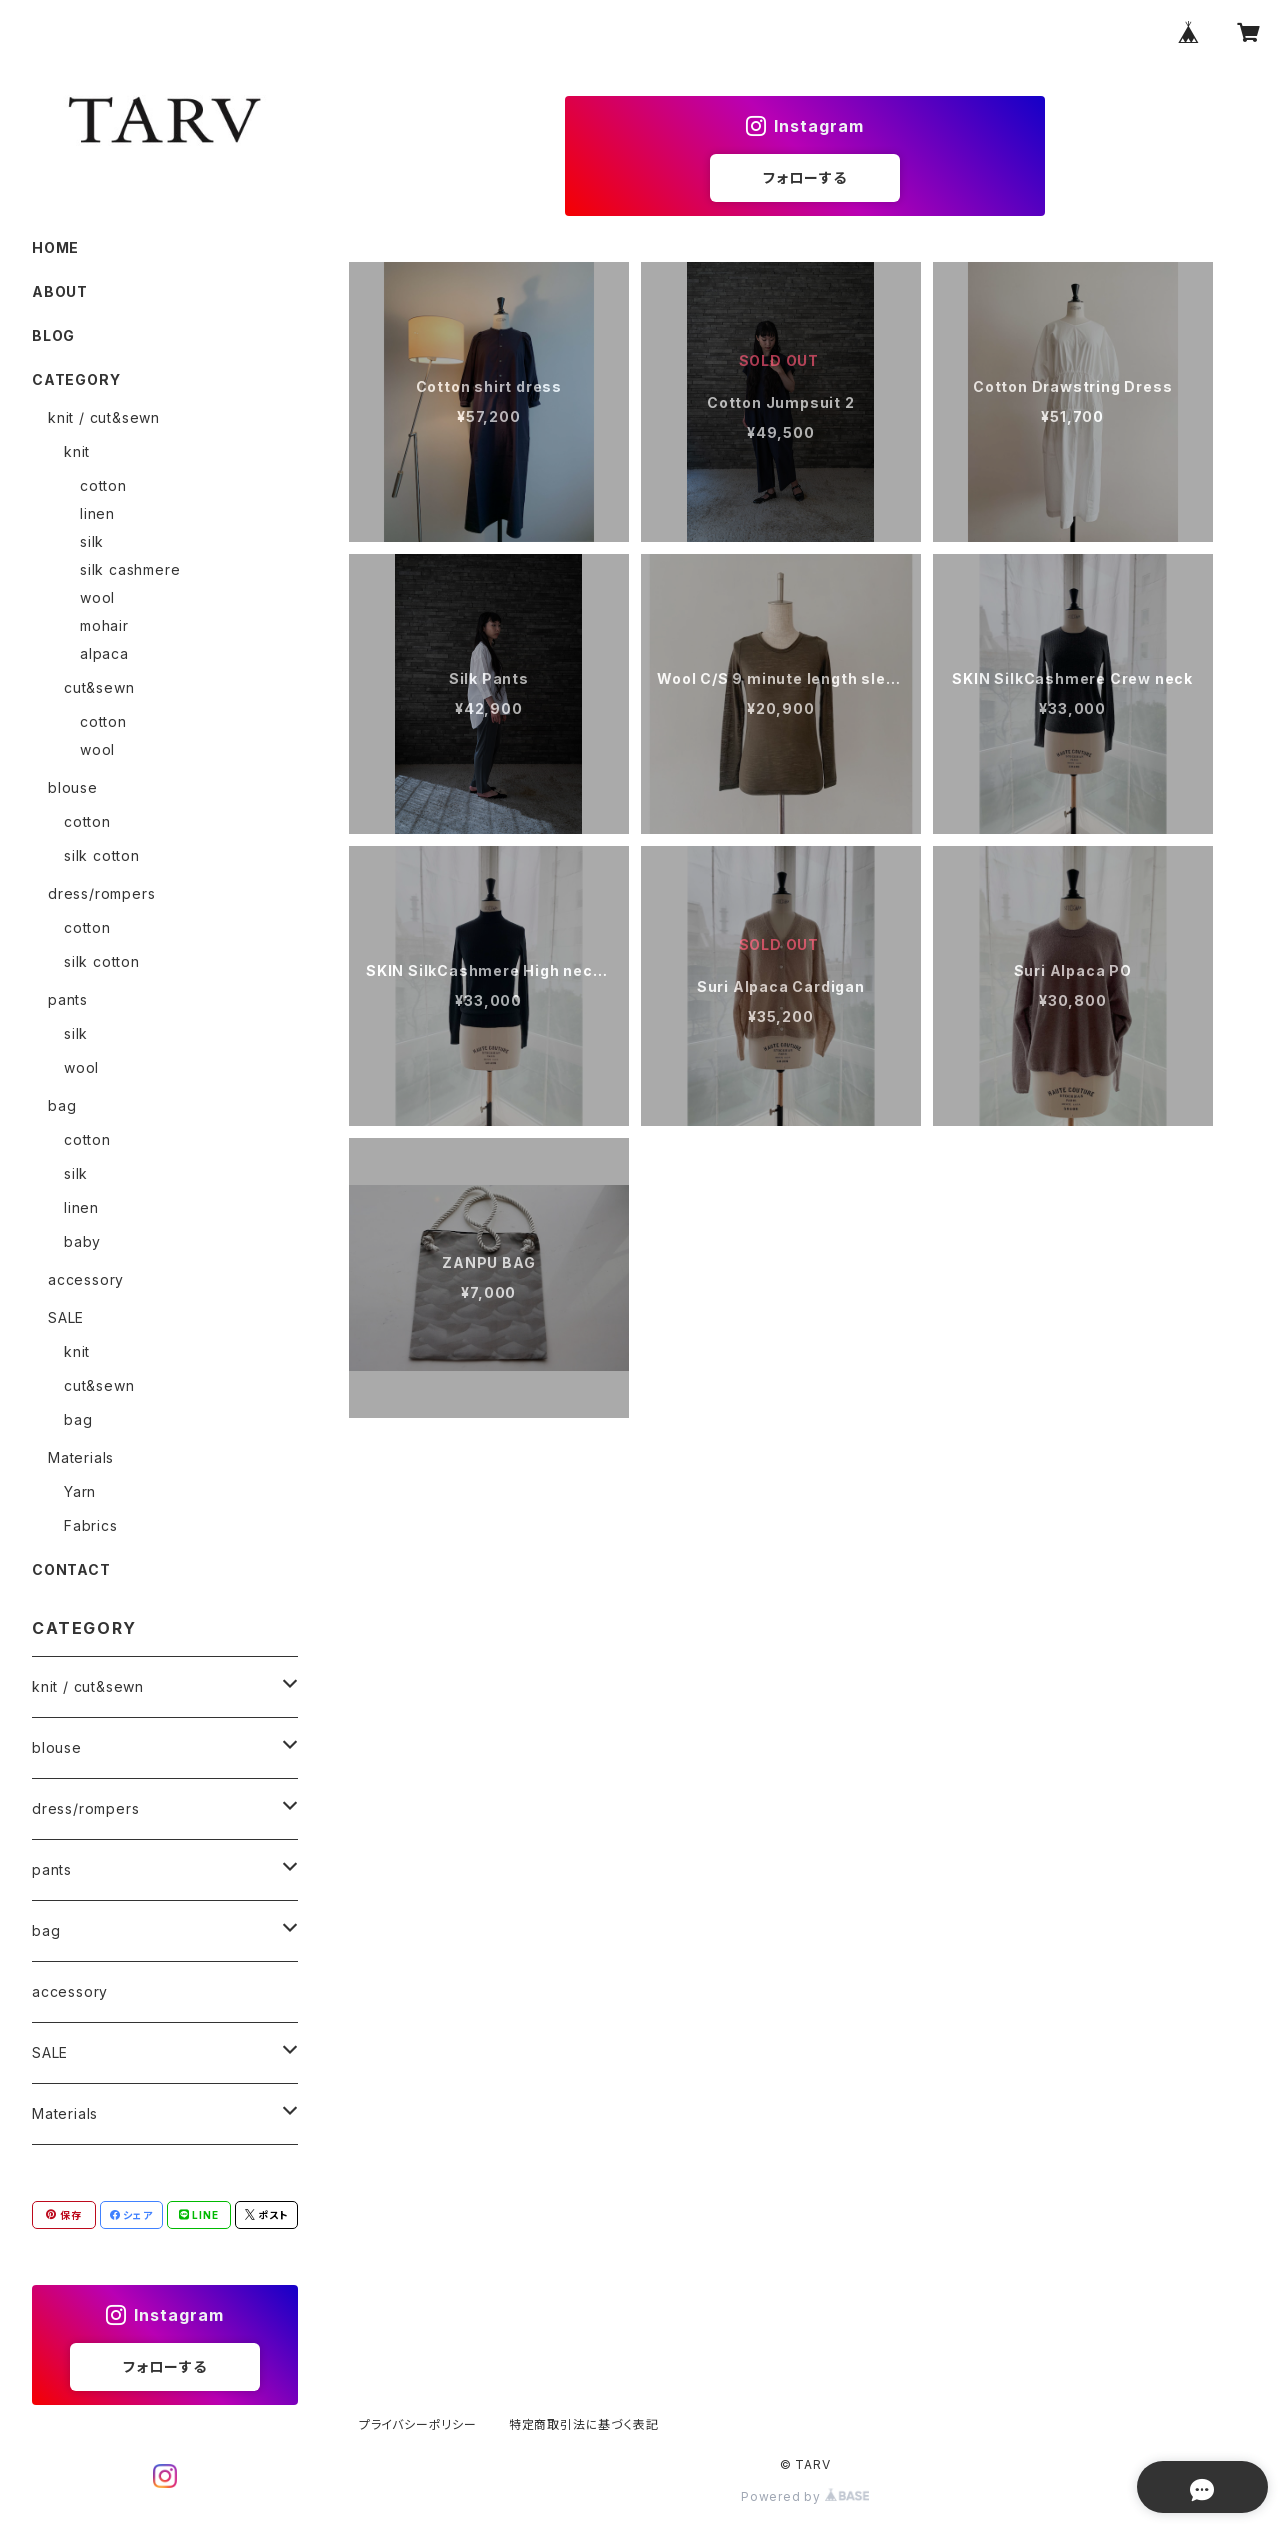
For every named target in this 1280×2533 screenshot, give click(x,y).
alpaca (104, 653)
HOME (55, 247)
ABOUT (60, 291)
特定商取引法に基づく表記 (584, 2424)
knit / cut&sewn (104, 417)
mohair (104, 625)
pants (68, 999)
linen (97, 513)
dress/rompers (101, 893)
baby (82, 1241)
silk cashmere (130, 569)
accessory (86, 1279)
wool (97, 597)
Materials (81, 1457)
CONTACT (71, 1569)
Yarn (80, 1491)
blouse (73, 787)
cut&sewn (99, 687)
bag (62, 1105)
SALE (66, 1317)
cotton (103, 485)
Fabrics (91, 1525)
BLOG (53, 335)
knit (77, 451)
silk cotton (102, 855)
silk (92, 541)
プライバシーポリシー (418, 2424)
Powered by (805, 2496)
